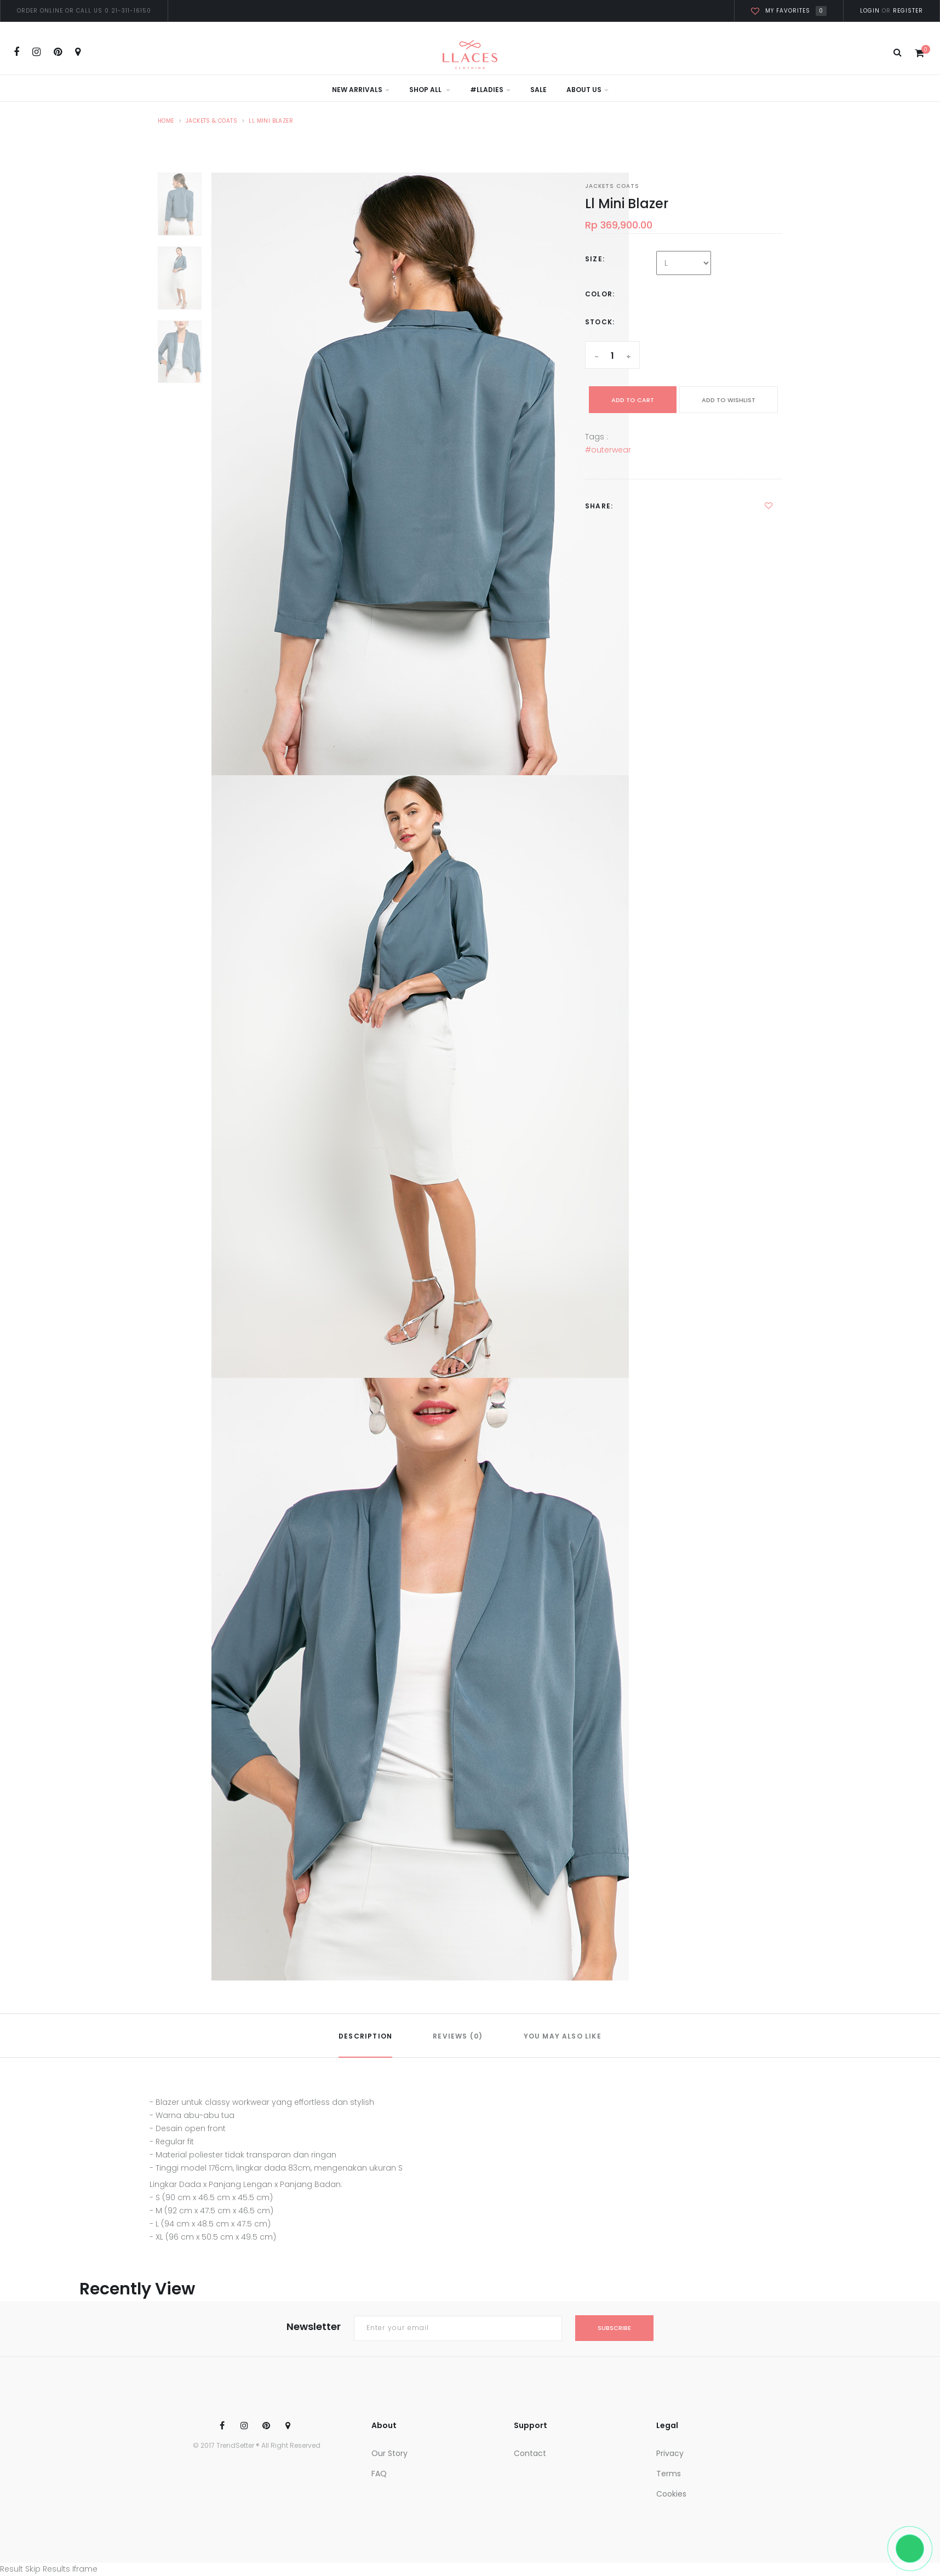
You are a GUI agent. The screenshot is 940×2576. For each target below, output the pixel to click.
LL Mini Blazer (271, 121)
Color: (600, 294)
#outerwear (608, 449)
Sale (538, 89)
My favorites (789, 11)
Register (907, 11)
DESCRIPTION (365, 2036)
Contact (530, 2453)
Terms (668, 2473)
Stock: (600, 322)
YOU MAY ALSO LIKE (562, 2036)
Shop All (429, 89)
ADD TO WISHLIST (728, 400)
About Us (587, 89)
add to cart (632, 400)
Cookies (671, 2493)
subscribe (614, 2327)
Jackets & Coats (211, 121)
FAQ (379, 2473)
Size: (595, 259)
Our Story (389, 2453)
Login (870, 11)
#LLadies (490, 89)
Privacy (670, 2453)
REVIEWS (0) (458, 2036)
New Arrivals (360, 89)
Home (166, 121)
